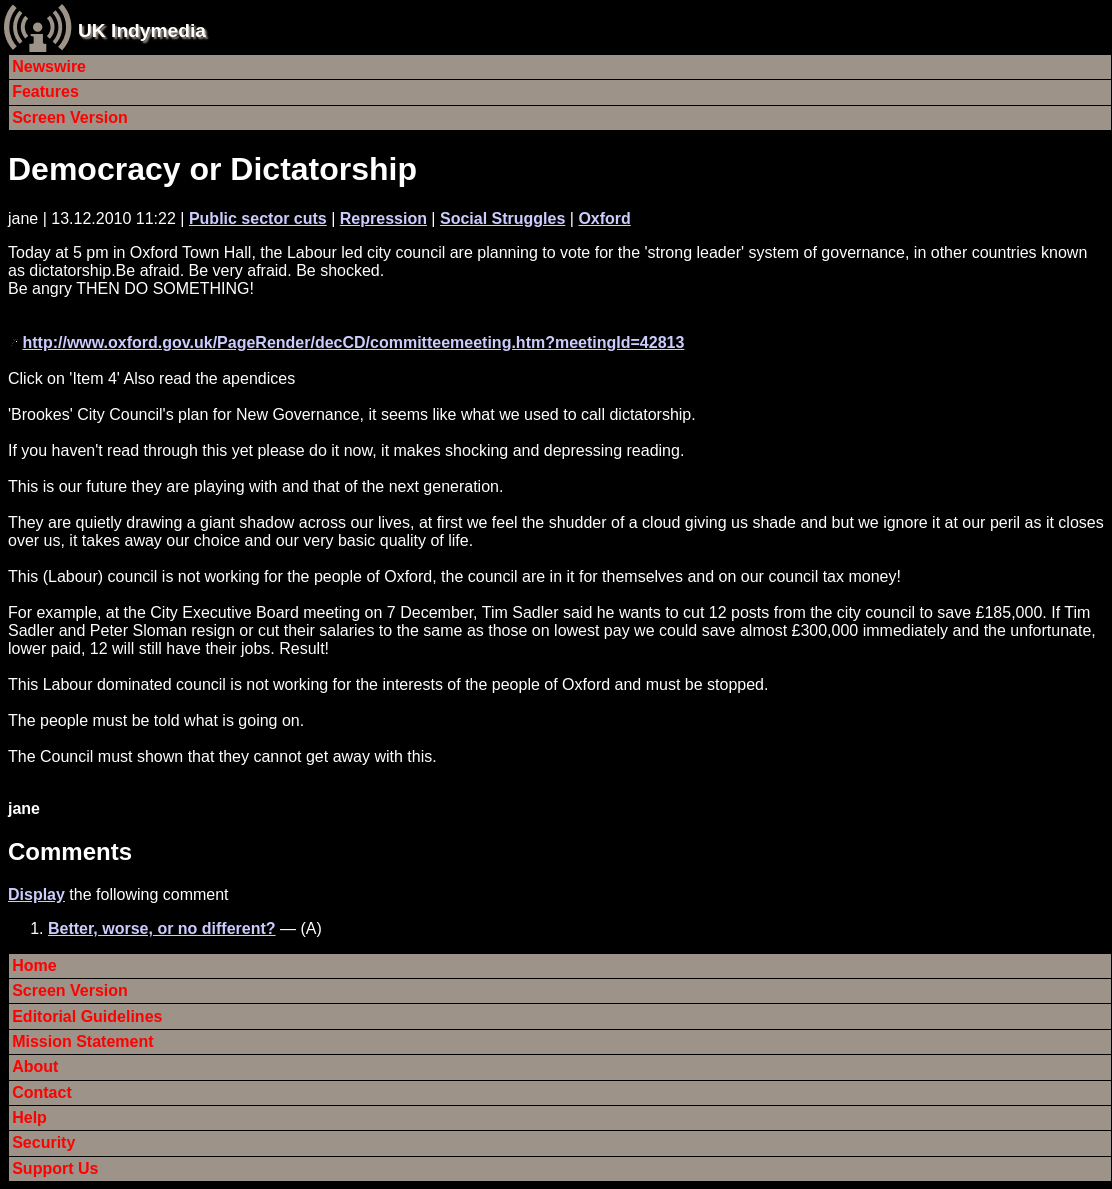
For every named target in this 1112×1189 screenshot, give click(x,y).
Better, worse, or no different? (162, 928)
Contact (42, 1092)
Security (43, 1142)
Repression (383, 218)
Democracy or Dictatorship (212, 169)
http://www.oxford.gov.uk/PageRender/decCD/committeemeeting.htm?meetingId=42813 (353, 342)
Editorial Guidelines (87, 1016)
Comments (70, 851)
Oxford (604, 218)
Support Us (55, 1168)
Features (45, 91)
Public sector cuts (258, 218)
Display (36, 894)
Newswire (49, 66)
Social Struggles (502, 218)
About (35, 1066)
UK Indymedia (142, 30)
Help (29, 1117)
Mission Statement (82, 1041)
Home (34, 965)
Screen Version (70, 117)
